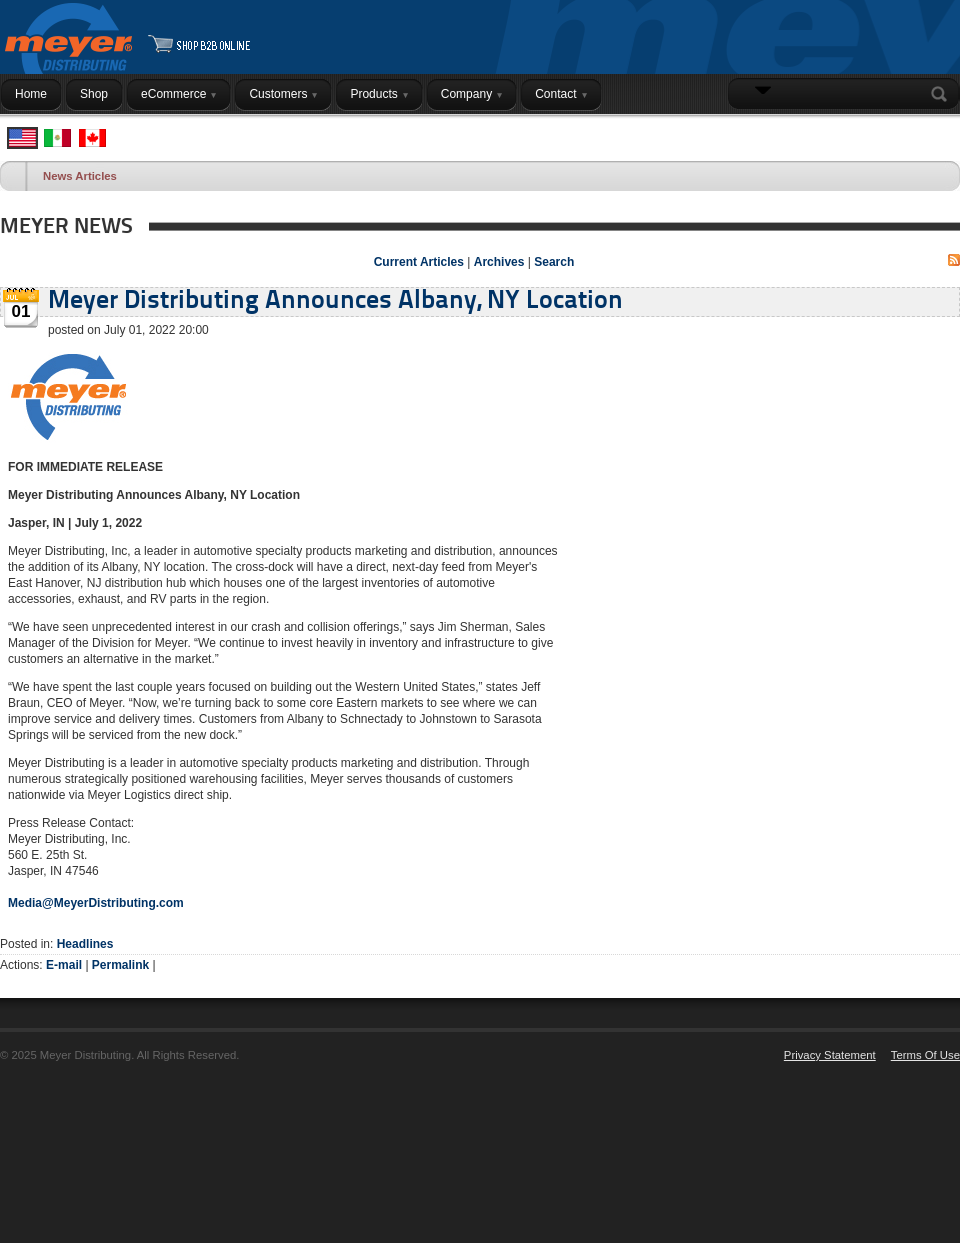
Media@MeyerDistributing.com (96, 903)
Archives (499, 262)
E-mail (64, 965)
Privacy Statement (830, 1055)
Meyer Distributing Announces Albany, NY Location (335, 301)
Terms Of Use (925, 1055)
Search (943, 94)
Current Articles (419, 262)
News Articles (80, 176)
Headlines (85, 944)
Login (934, 133)
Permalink (120, 965)
